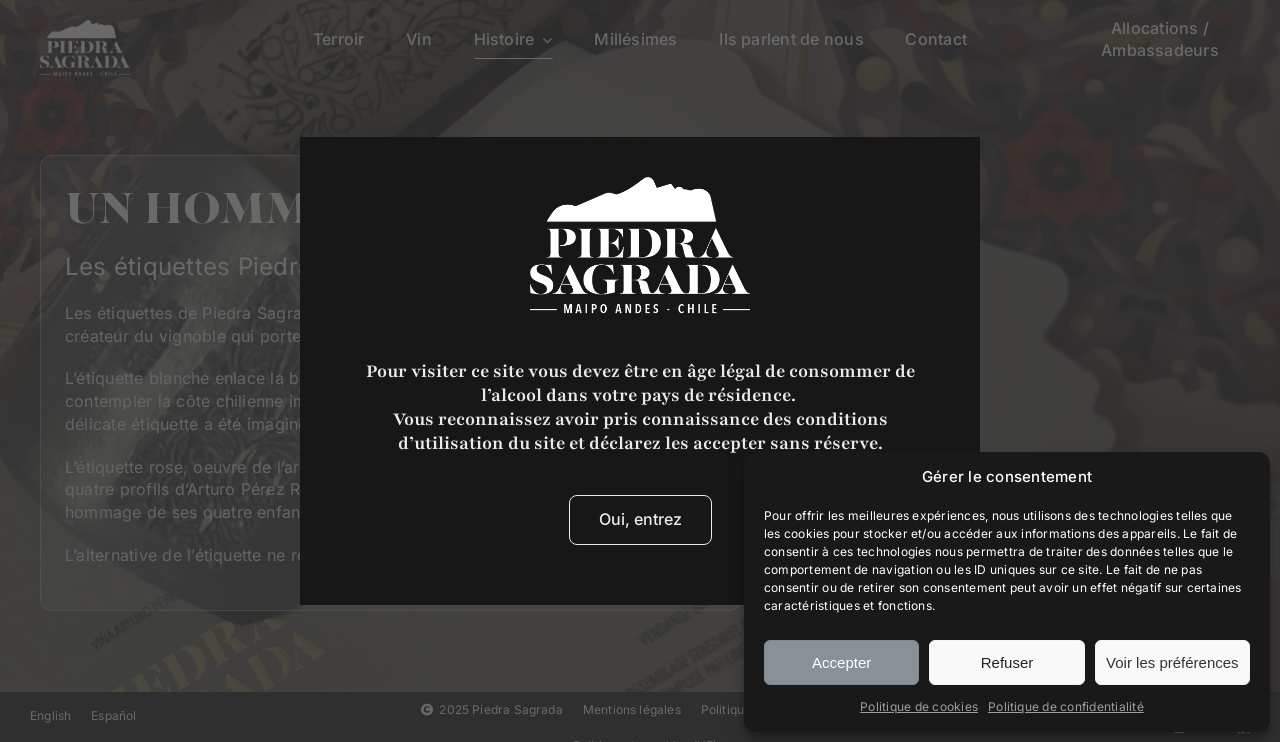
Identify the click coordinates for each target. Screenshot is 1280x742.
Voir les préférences (1172, 662)
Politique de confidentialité (1066, 706)
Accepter (841, 662)
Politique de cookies (919, 706)
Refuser (1007, 662)
